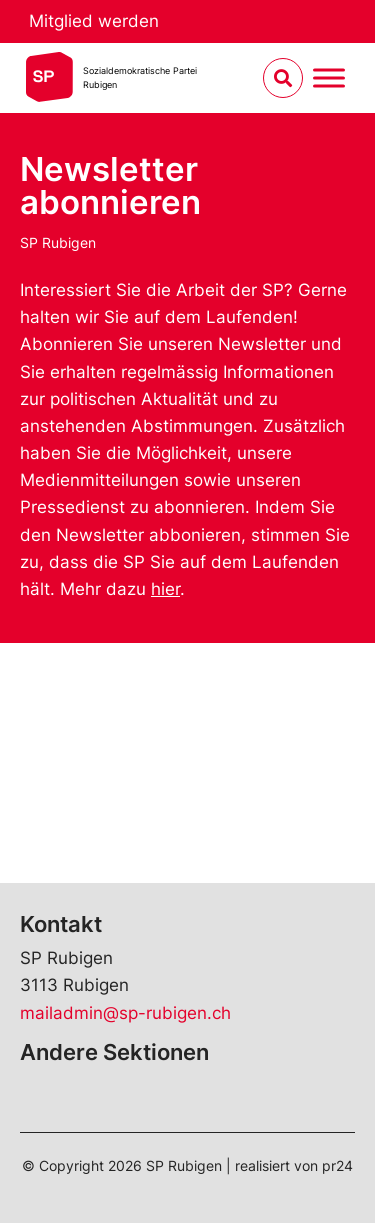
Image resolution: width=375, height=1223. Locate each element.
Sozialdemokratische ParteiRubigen (140, 77)
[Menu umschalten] (329, 78)
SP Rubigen (58, 242)
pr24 (337, 1165)
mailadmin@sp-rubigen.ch (125, 1013)
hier (165, 589)
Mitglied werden (94, 21)
